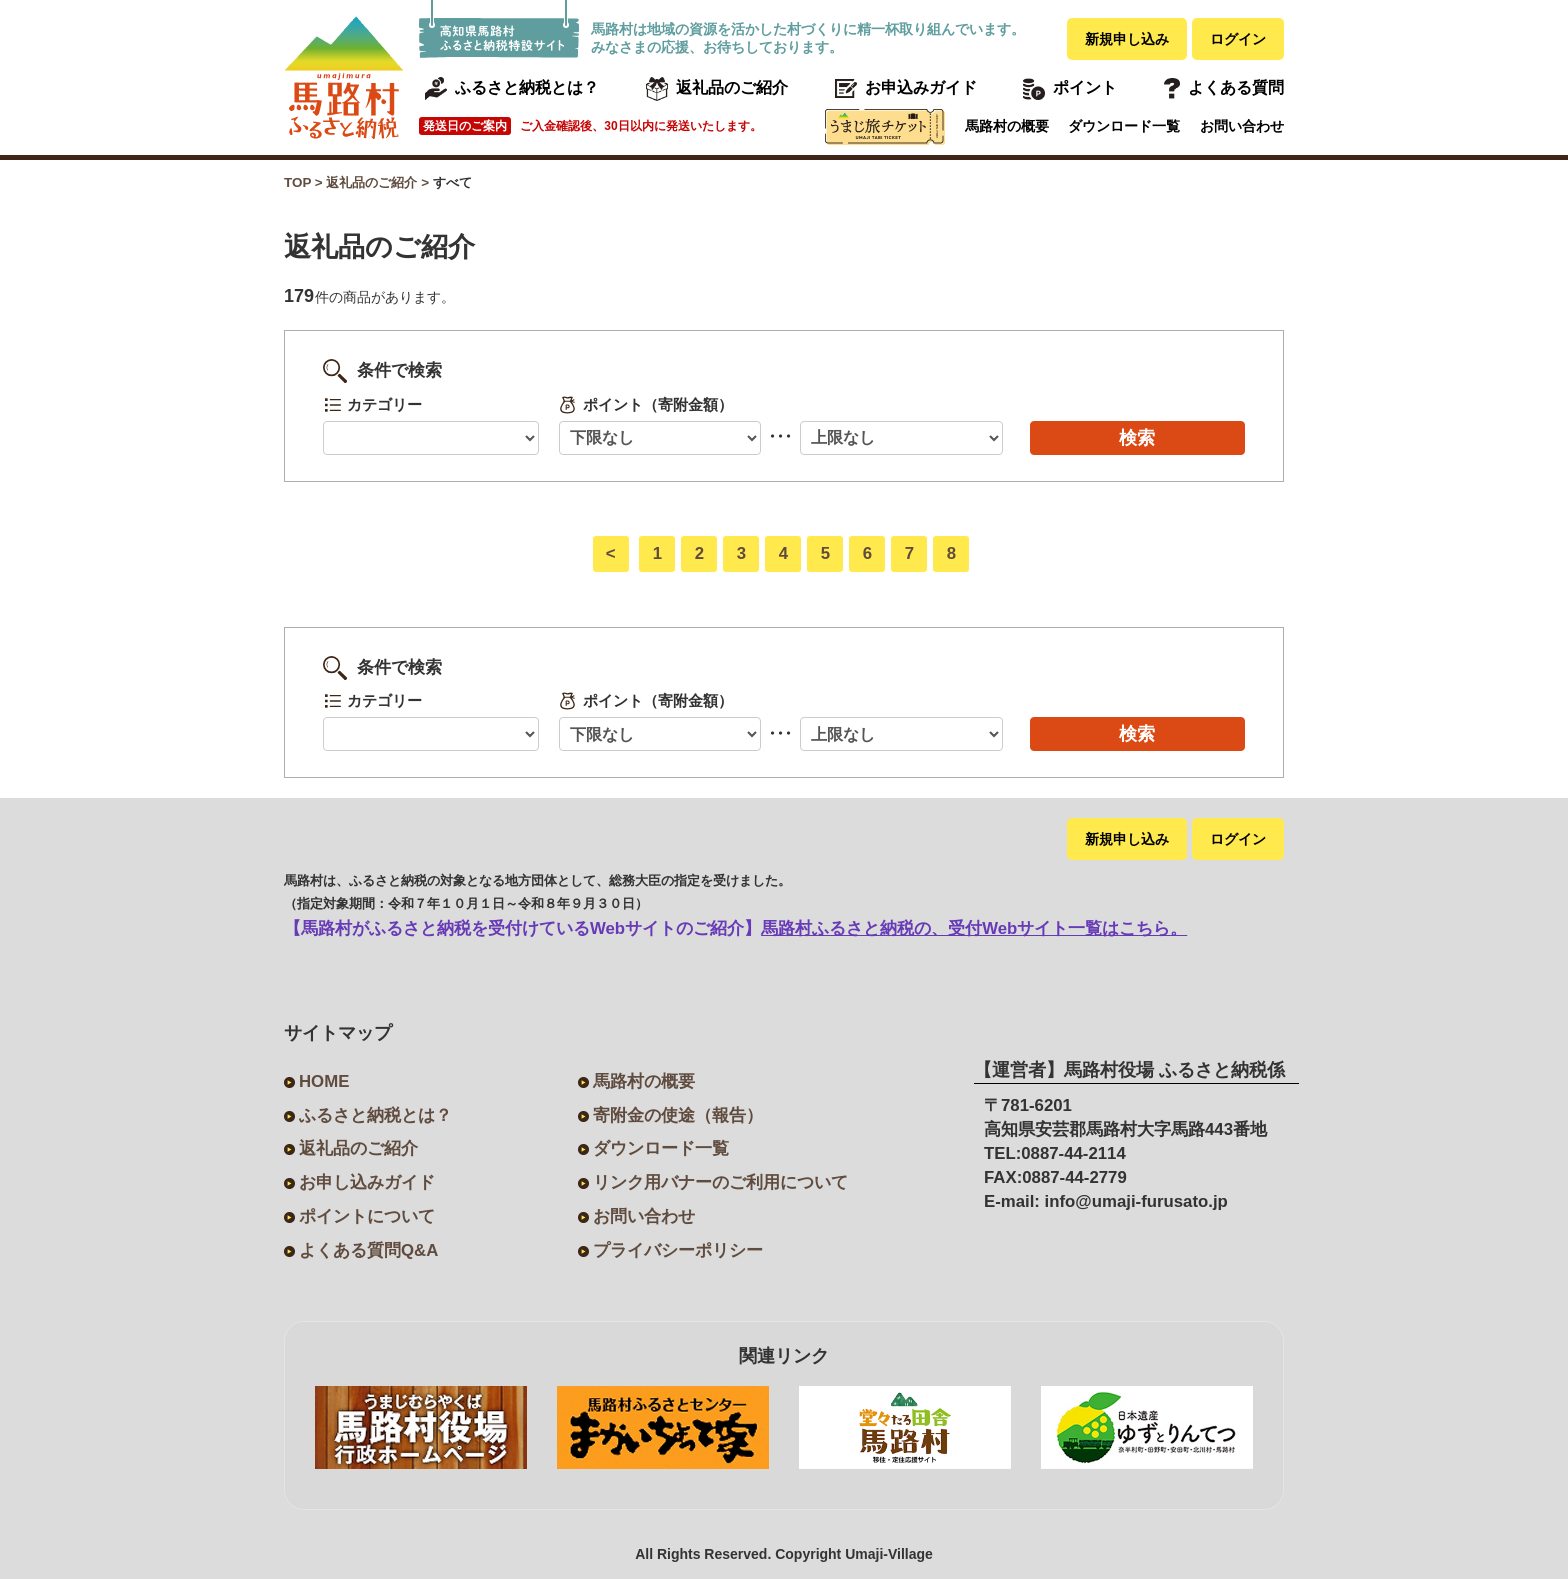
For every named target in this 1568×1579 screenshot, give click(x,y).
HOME (324, 1081)
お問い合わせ (1242, 126)
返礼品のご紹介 (358, 1148)
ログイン (1238, 39)
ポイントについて (367, 1216)
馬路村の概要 (1007, 126)
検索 (1137, 438)
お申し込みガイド (367, 1182)
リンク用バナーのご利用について (720, 1182)
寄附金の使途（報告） (678, 1115)
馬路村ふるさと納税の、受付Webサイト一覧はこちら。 (974, 928)
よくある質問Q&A (368, 1250)
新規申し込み (1127, 39)
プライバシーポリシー (678, 1250)
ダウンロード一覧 (1124, 126)
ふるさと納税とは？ (375, 1115)
